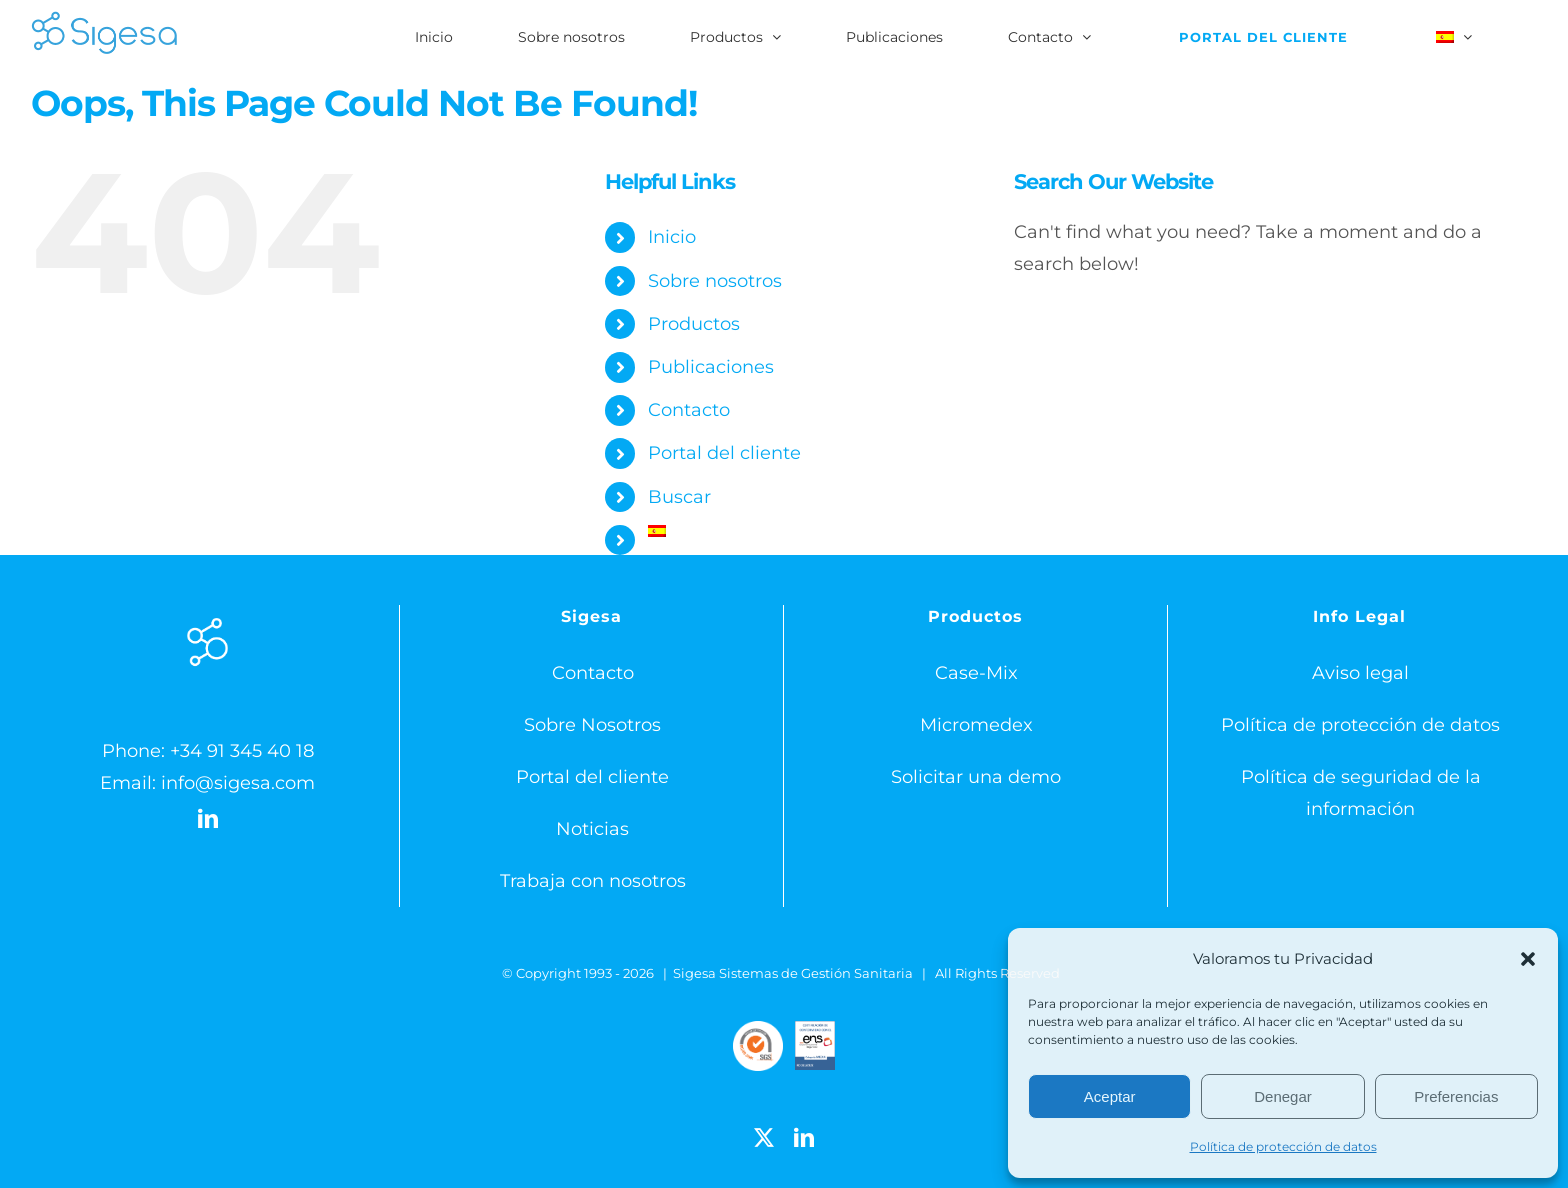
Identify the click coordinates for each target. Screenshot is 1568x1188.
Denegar (1283, 1096)
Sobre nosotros (715, 281)
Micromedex (976, 725)
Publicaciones (711, 367)
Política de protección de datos (1283, 1146)
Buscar (679, 497)
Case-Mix (976, 673)
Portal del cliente (724, 453)
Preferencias (1456, 1096)
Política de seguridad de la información (1361, 793)
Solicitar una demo (976, 777)
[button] (1528, 959)
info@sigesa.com (238, 783)
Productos (694, 324)
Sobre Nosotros (592, 725)
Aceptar (1110, 1096)
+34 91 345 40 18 (242, 751)
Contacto (689, 410)
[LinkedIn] (208, 819)
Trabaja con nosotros (593, 881)
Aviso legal (1360, 673)
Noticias (592, 829)
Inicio (672, 237)
